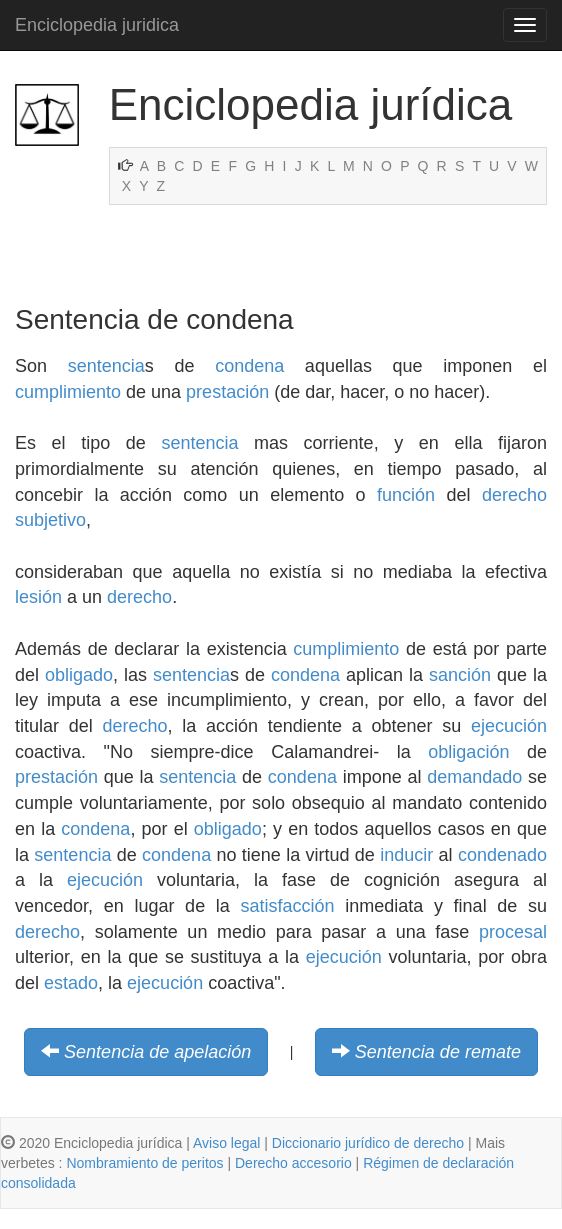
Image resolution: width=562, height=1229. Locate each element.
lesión (38, 597)
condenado (502, 855)
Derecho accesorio (293, 1163)
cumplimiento (68, 392)
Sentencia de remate (438, 1052)
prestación (227, 392)
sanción (460, 675)
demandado (474, 777)
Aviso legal (226, 1143)
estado (71, 983)
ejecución (509, 726)
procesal (513, 932)
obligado (79, 675)
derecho (139, 597)
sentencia (106, 366)
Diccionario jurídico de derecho (368, 1143)
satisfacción (288, 906)
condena (249, 366)
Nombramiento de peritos (144, 1163)
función (406, 495)
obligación (468, 752)
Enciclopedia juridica (97, 25)
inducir (406, 855)
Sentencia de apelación (157, 1052)
